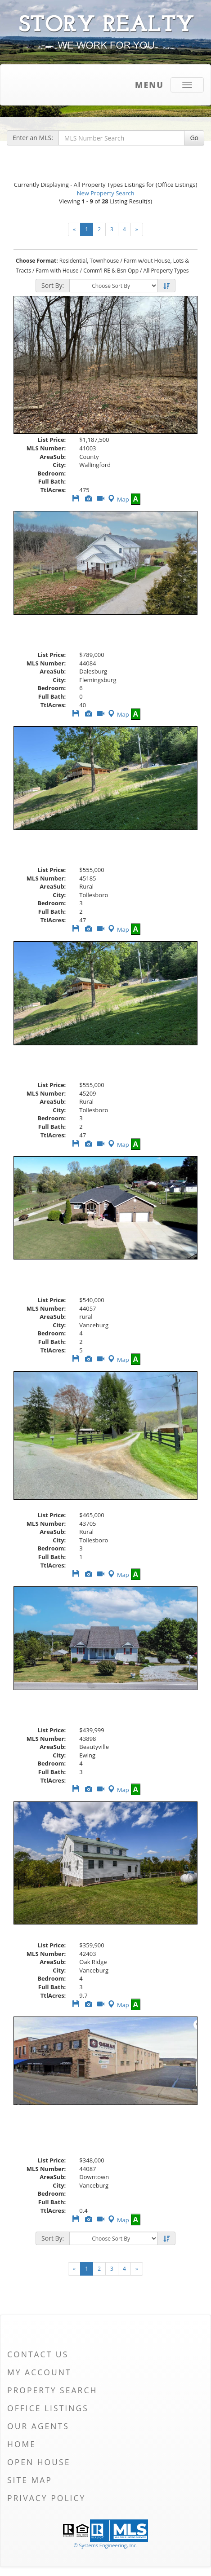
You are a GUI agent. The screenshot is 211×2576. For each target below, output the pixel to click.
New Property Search (106, 193)
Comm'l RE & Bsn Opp (111, 270)
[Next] (136, 229)
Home (21, 2444)
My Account (39, 2372)
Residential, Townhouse (89, 260)
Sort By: (52, 285)
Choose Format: (37, 260)
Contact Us (37, 2354)
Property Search (52, 2390)
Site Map (29, 2480)
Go (194, 137)
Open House (38, 2462)
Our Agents (38, 2426)
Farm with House (57, 270)
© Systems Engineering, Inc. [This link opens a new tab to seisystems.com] (105, 2545)
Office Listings (48, 2408)
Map (117, 499)
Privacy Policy (46, 2497)
